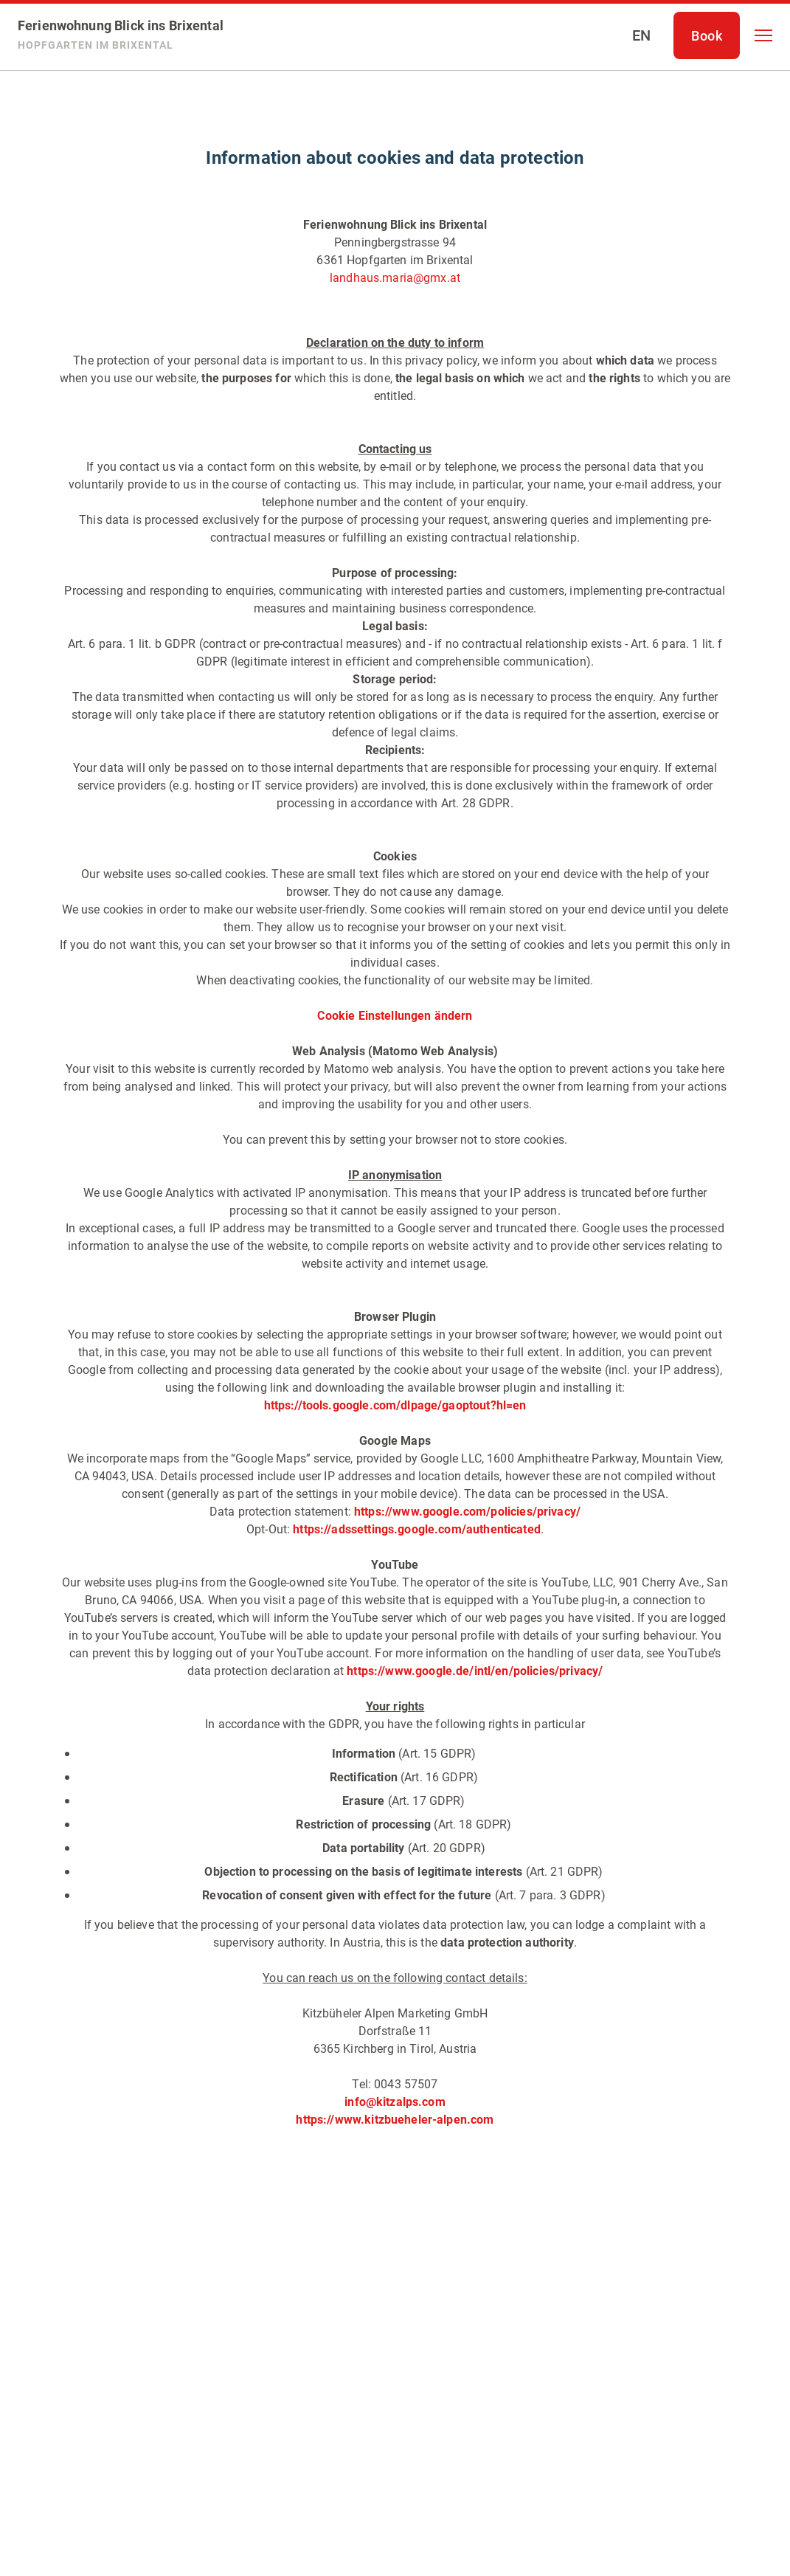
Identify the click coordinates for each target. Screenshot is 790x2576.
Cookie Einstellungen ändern (394, 1016)
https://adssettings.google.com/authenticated (415, 1529)
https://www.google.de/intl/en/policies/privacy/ (475, 1671)
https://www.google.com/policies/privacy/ (467, 1512)
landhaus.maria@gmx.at (395, 278)
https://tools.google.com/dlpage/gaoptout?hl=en (395, 1405)
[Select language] (641, 35)
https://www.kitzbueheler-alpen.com (394, 2120)
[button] (763, 35)
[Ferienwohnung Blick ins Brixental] (121, 35)
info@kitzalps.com (395, 2102)
